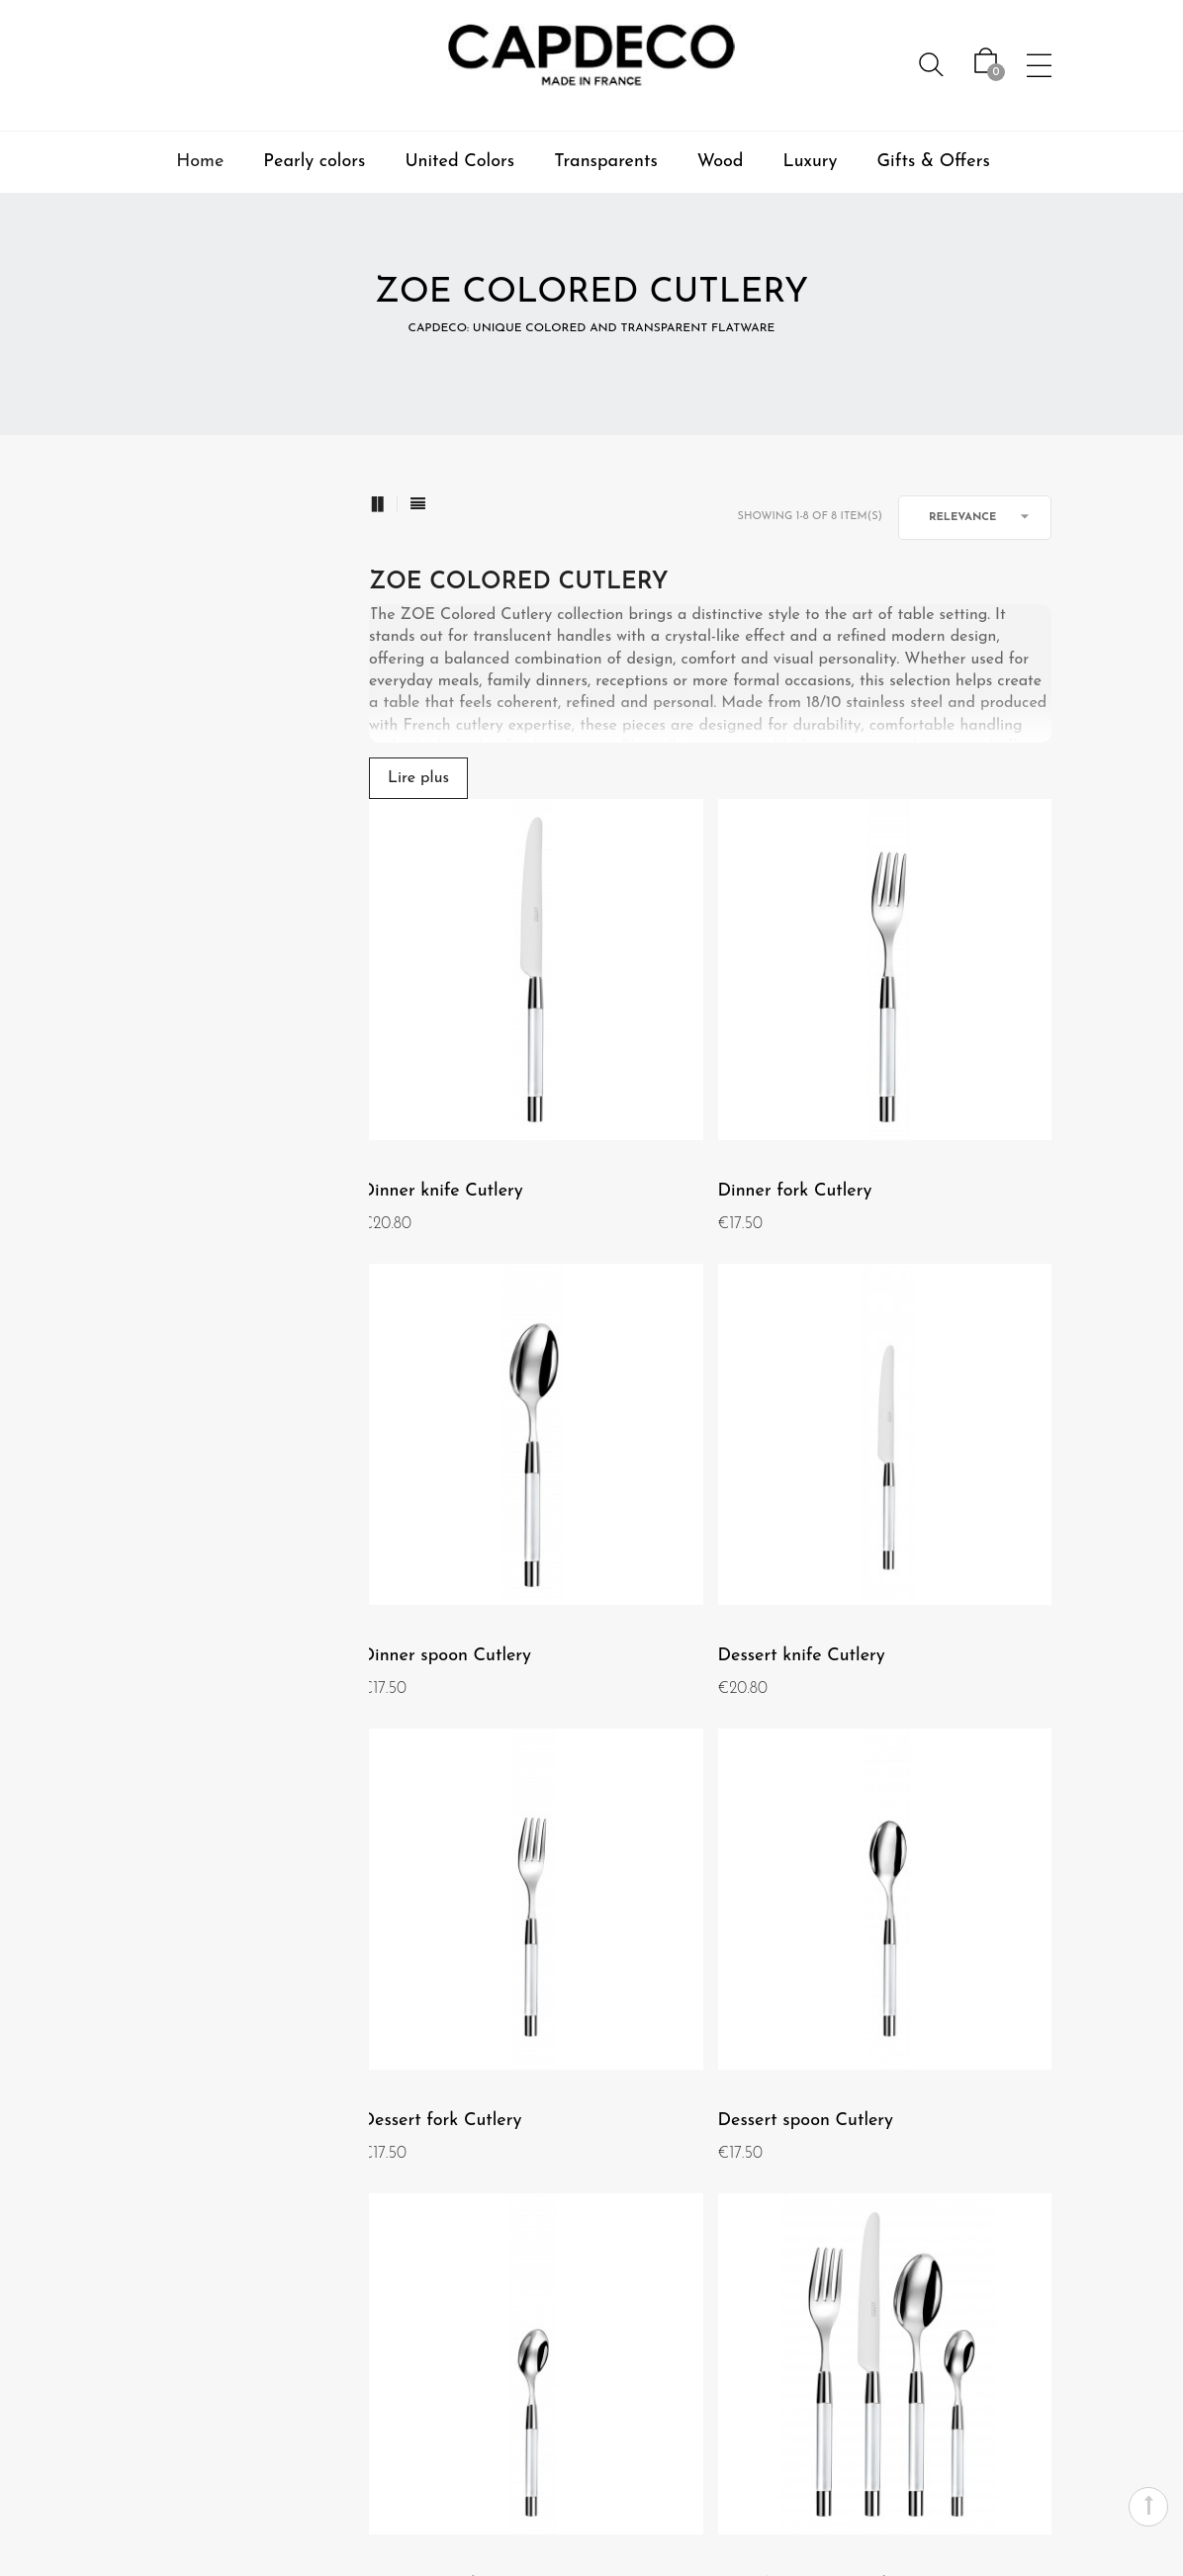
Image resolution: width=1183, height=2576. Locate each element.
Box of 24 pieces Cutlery (693, 1809)
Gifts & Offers (933, 161)
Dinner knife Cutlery (439, 1087)
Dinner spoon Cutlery (919, 1087)
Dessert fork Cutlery (676, 1448)
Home (200, 161)
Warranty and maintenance (748, 2286)
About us (147, 2203)
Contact (768, 2203)
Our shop (148, 2310)
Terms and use (165, 2274)
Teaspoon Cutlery (428, 1809)
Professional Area (444, 2537)
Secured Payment (737, 2239)
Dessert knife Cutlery (442, 1448)
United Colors (459, 161)
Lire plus (418, 778)
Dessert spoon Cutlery (921, 1448)
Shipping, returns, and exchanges (722, 2345)
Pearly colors (314, 161)
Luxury (810, 161)
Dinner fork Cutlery (673, 1087)
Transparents (606, 161)
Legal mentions (168, 2239)
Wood (720, 161)
